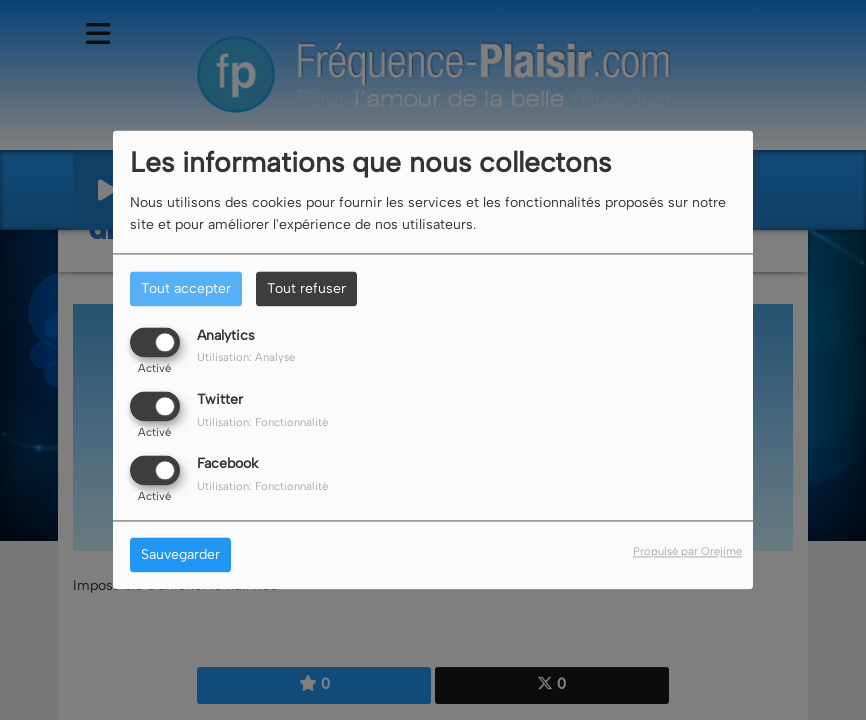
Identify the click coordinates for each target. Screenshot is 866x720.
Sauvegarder (180, 555)
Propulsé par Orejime (687, 552)
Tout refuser (306, 288)
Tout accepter (186, 288)
